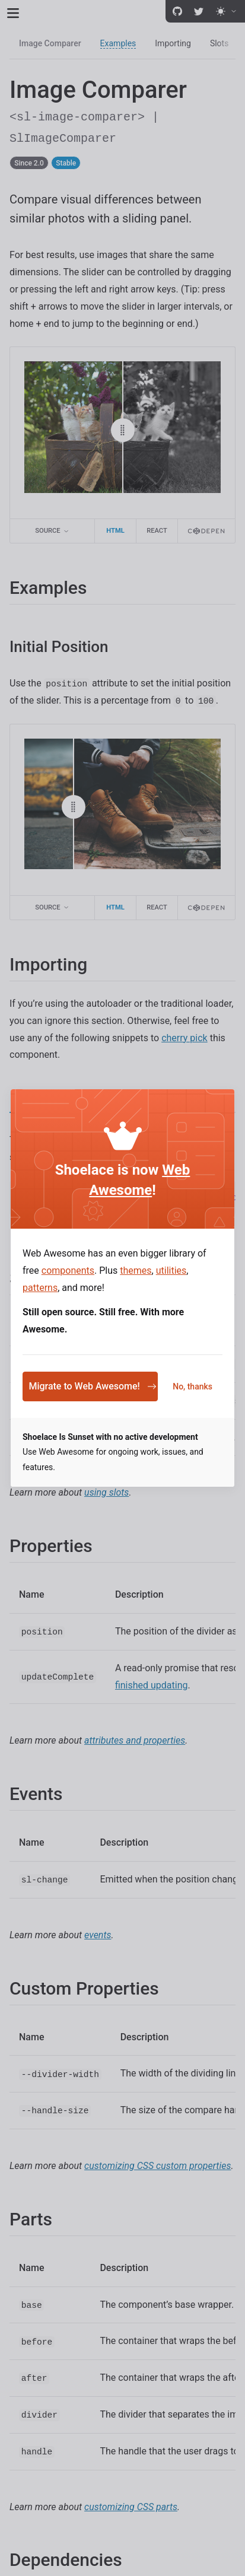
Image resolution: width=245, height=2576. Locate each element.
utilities (171, 1270)
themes (135, 1270)
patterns (40, 1287)
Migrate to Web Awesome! (92, 1386)
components (68, 1270)
